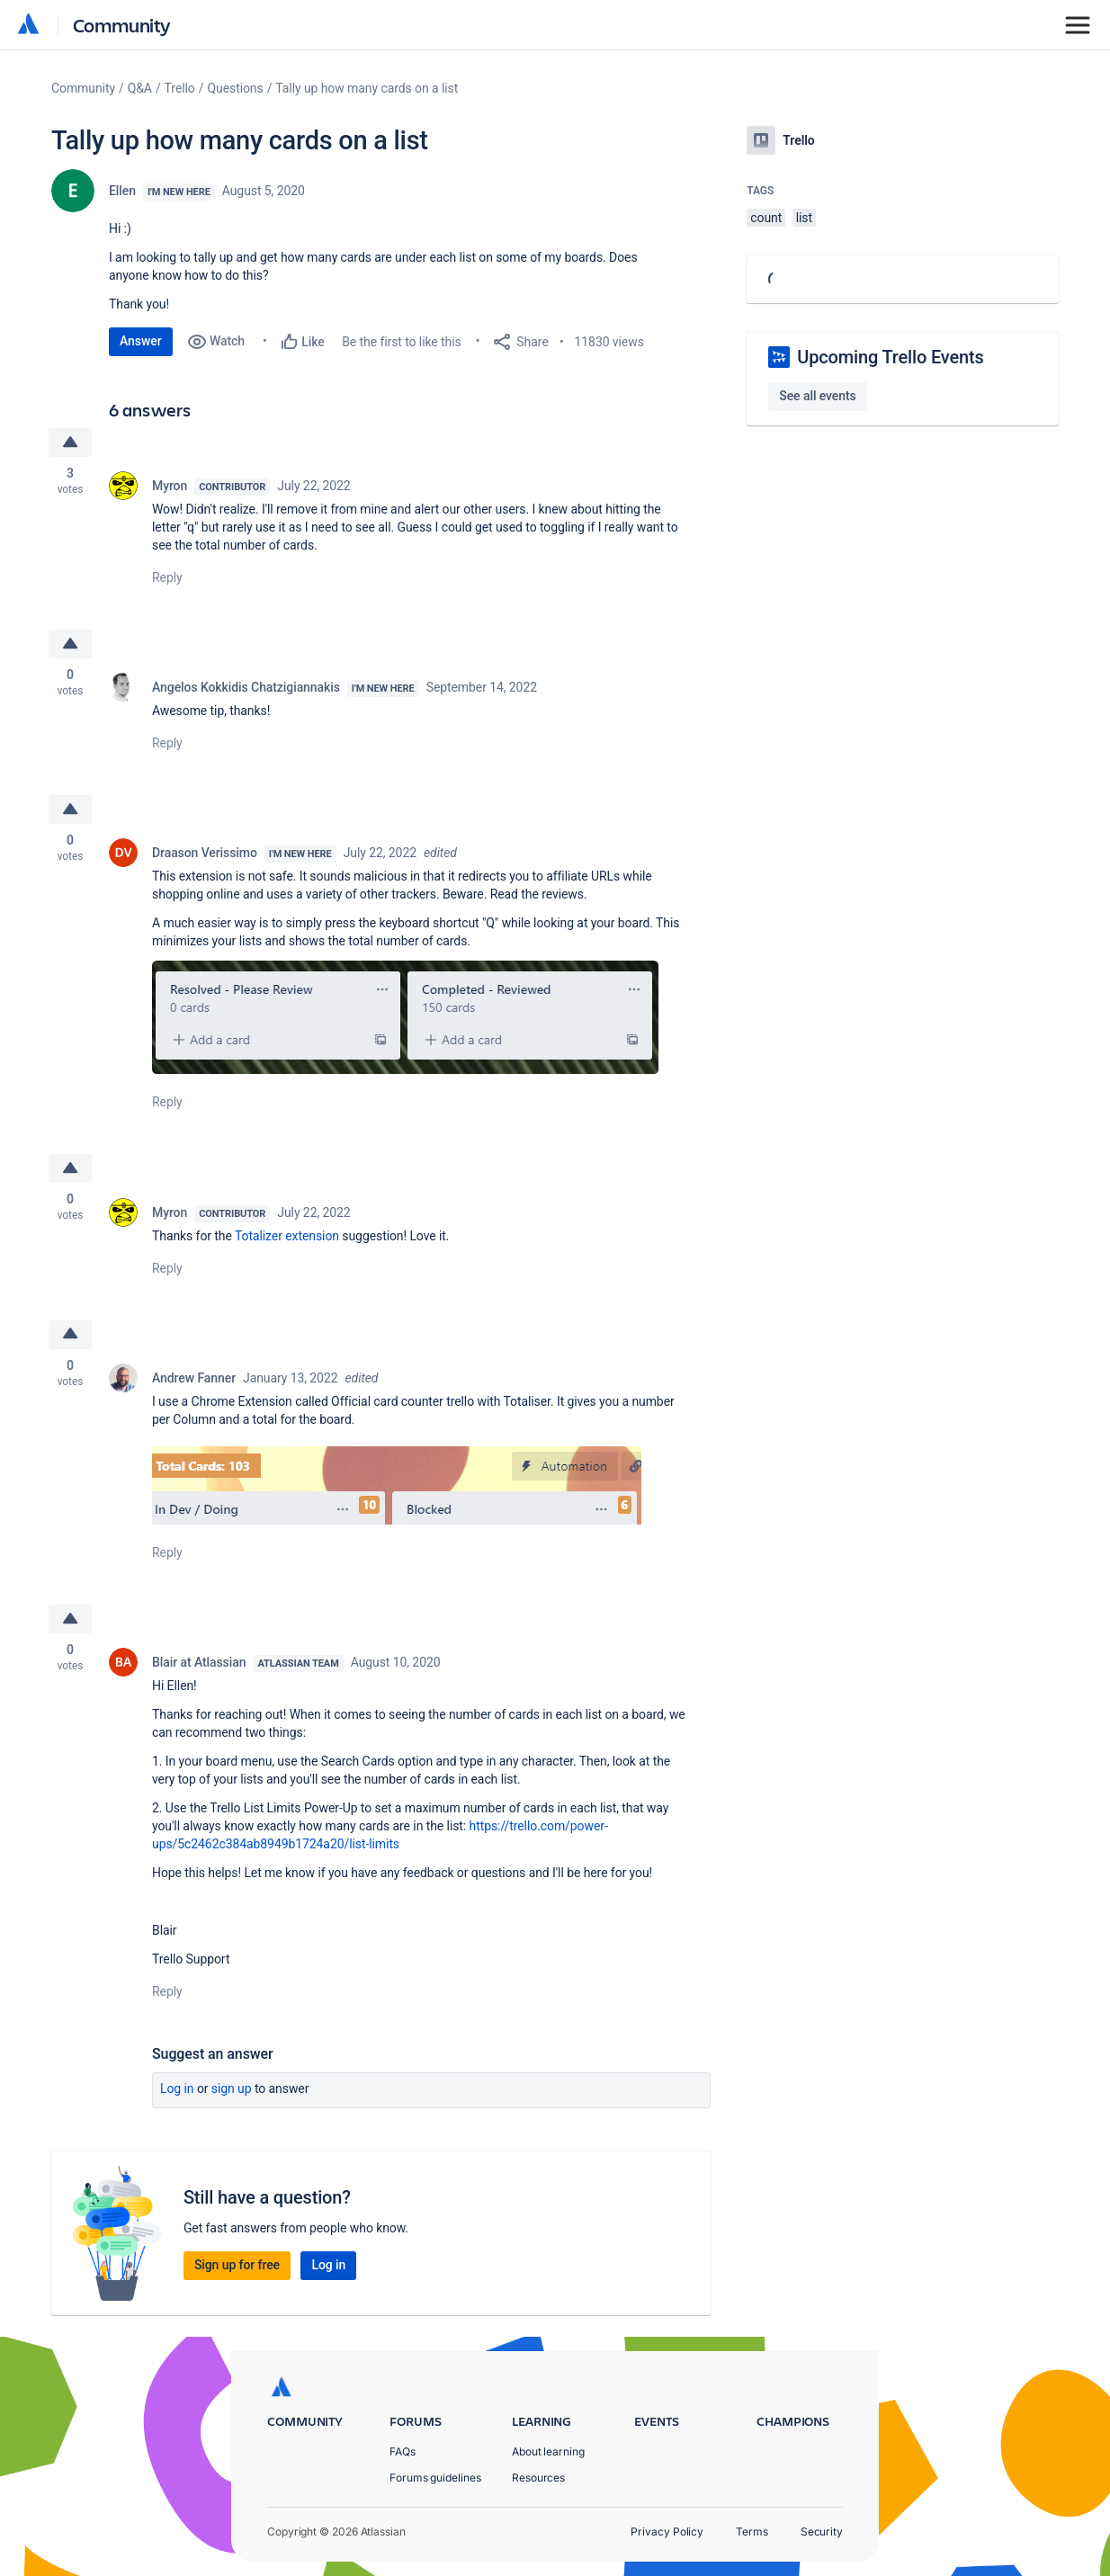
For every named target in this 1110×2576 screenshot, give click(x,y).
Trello (180, 88)
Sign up (231, 2088)
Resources (538, 2477)
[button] (405, 1017)
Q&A (140, 88)
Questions (235, 88)
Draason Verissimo (204, 852)
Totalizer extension (287, 1236)
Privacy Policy (667, 2531)
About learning (548, 2451)
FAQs (402, 2451)
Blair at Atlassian (199, 1662)
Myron (169, 486)
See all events (817, 396)
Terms (752, 2531)
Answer (141, 341)
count (766, 217)
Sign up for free (237, 2265)
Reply (167, 577)
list (804, 217)
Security (822, 2531)
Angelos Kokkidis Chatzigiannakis (246, 687)
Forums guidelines (435, 2477)
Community (122, 25)
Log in (177, 2088)
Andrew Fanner (194, 1378)
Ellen (122, 190)
